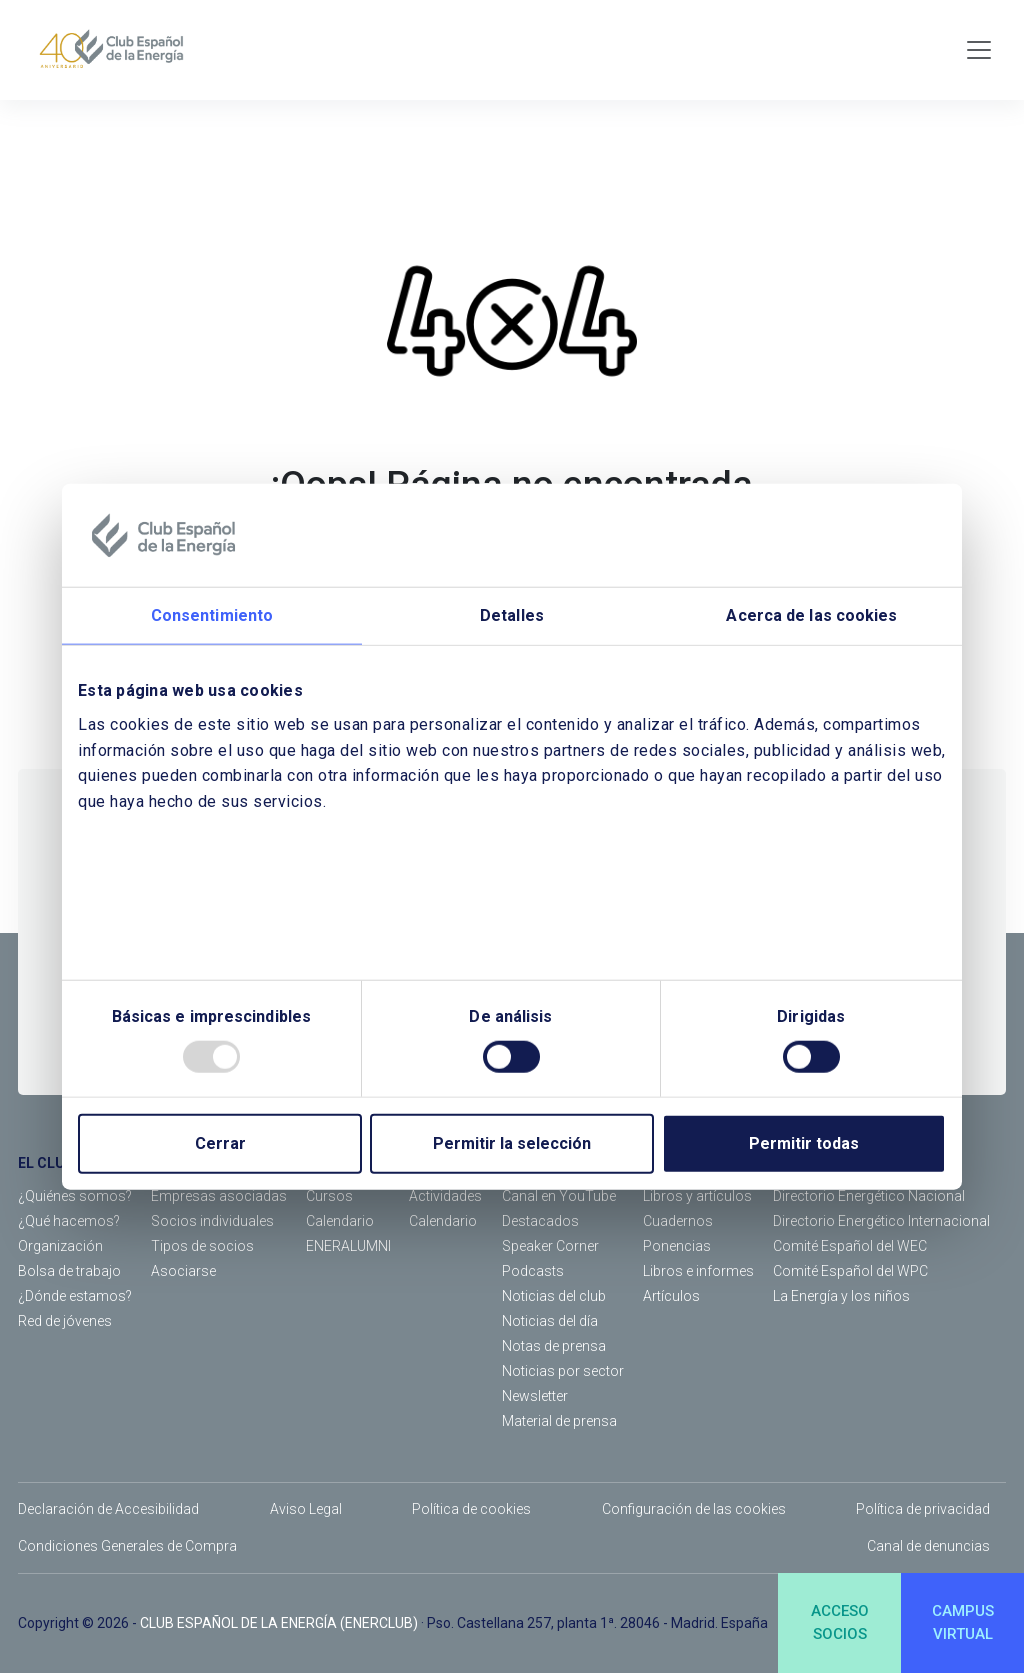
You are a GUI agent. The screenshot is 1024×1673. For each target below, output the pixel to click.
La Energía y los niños (841, 1296)
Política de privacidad (923, 1509)
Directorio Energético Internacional (881, 1221)
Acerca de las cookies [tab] (811, 615)
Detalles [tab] (512, 615)
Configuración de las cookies (694, 1509)
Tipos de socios (202, 1246)
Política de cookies (471, 1509)
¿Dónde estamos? (75, 1296)
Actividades (445, 1196)
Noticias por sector (563, 1371)
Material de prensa (559, 1421)
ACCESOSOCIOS (840, 1622)
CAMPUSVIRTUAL (963, 1622)
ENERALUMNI (348, 1246)
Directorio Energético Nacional (869, 1196)
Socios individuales (212, 1221)
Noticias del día (550, 1321)
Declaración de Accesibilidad (108, 1509)
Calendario (340, 1221)
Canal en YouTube (559, 1196)
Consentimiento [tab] (212, 615)
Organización (60, 1246)
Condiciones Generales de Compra (127, 1546)
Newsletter (535, 1396)
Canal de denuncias (928, 1546)
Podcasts (533, 1271)
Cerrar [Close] (220, 1143)
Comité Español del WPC (850, 1271)
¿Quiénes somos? (75, 1196)
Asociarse (183, 1271)
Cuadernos (678, 1221)
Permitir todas (804, 1143)
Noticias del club (554, 1296)
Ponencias (677, 1246)
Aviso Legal (306, 1509)
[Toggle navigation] (979, 50)
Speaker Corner (550, 1246)
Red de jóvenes (65, 1321)
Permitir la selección (512, 1143)
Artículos (671, 1296)
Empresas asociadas (219, 1196)
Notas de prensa (554, 1346)
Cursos (329, 1196)
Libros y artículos (697, 1196)
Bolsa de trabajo (69, 1271)
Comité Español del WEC (850, 1246)
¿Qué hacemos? (69, 1221)
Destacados (540, 1221)
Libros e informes (698, 1271)
